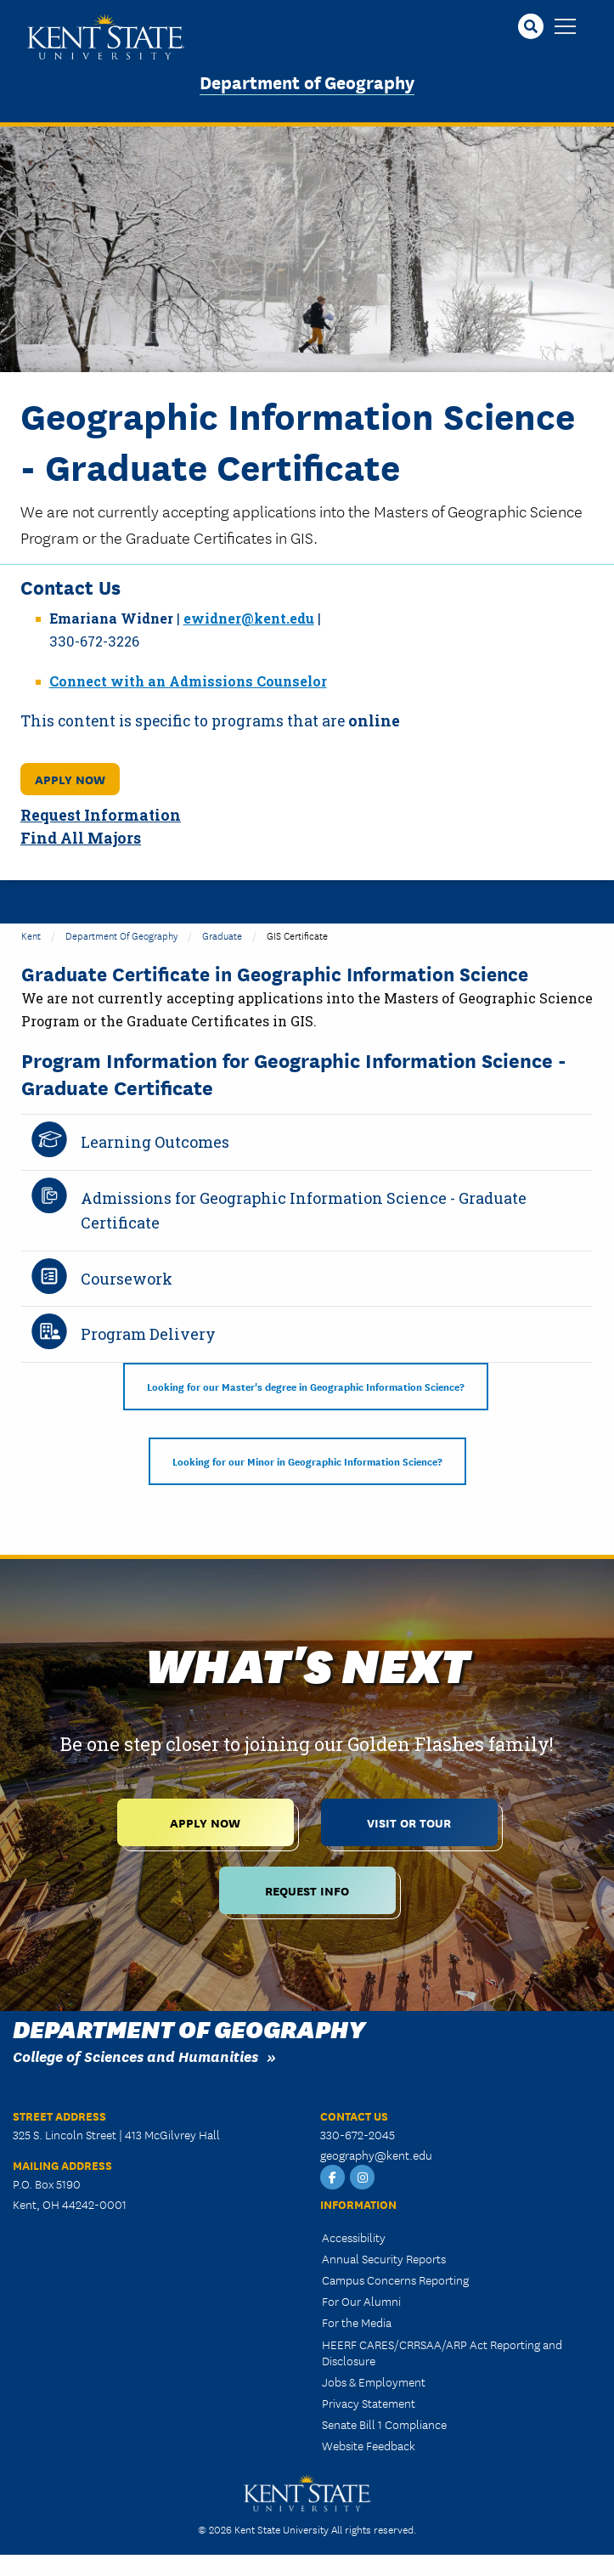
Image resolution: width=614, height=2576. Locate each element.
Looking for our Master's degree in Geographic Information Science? (306, 1386)
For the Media (356, 2322)
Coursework (126, 1278)
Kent (31, 935)
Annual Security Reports (384, 2258)
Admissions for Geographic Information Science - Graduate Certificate (304, 1210)
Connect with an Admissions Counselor (188, 681)
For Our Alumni (361, 2300)
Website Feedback (368, 2445)
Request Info (307, 1890)
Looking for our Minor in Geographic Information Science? (307, 1461)
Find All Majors (80, 838)
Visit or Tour (409, 1822)
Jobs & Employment (373, 2381)
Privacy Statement (368, 2402)
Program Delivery (148, 1334)
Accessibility (354, 2237)
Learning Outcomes (155, 1142)
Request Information (100, 815)
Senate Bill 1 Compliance (384, 2424)
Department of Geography (307, 81)
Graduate (222, 935)
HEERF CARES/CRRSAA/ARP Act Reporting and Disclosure (442, 2352)
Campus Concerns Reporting (395, 2279)
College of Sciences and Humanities (135, 2055)
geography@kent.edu (376, 2154)
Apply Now (70, 778)
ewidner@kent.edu (248, 618)
